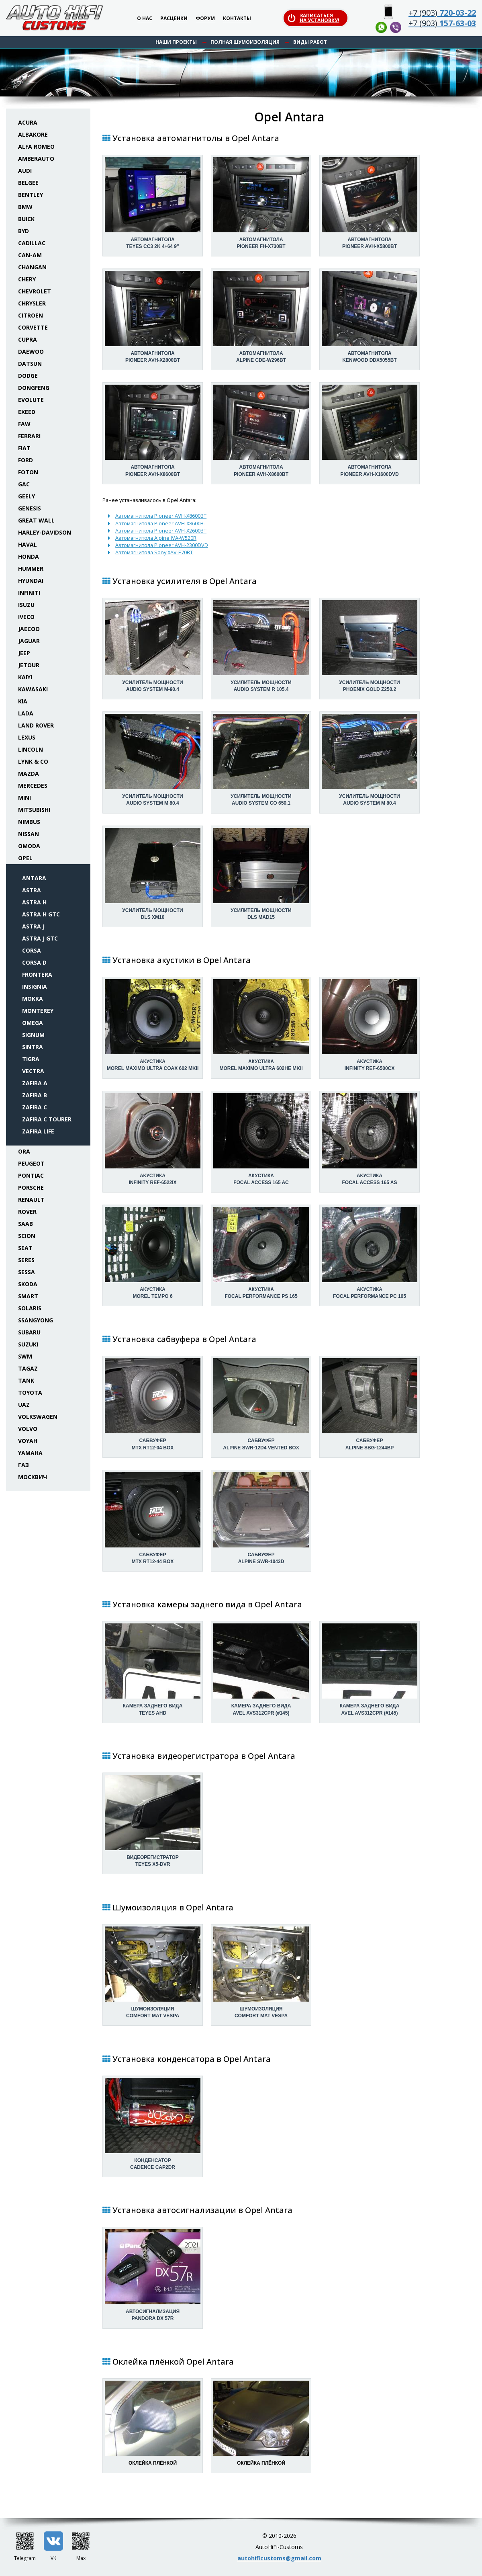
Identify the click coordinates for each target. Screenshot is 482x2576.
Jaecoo (29, 629)
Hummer (30, 568)
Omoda (29, 846)
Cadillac (31, 243)
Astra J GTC (40, 938)
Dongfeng (33, 387)
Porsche (31, 1187)
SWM (25, 1356)
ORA (24, 1151)
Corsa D (34, 962)
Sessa (26, 1272)
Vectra (33, 1071)
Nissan (28, 834)
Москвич (32, 1477)
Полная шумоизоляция (245, 42)
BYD (23, 231)
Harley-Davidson (44, 532)
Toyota (30, 1392)
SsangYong (35, 1320)
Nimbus (29, 822)
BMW (25, 207)
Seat (25, 1248)
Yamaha (30, 1453)
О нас (144, 19)
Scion (26, 1236)
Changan (32, 267)
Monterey (37, 1010)
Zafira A (34, 1083)
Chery (27, 279)
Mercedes (32, 785)
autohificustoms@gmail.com (279, 2558)
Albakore (33, 134)
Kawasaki (33, 689)
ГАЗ (23, 1465)
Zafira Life (38, 1131)
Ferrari (29, 436)
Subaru (29, 1332)
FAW (24, 424)
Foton (28, 472)
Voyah (27, 1441)
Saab (25, 1224)
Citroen (30, 315)
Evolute (31, 400)
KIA (22, 701)
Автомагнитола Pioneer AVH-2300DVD (161, 545)
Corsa (31, 950)
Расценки (174, 19)
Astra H (34, 902)
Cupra (27, 339)
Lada (25, 713)
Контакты (237, 19)
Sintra (32, 1047)
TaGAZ (28, 1368)
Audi (25, 170)
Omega (32, 1023)
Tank (26, 1380)
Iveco (26, 617)
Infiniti (29, 592)
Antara (34, 878)
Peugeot (31, 1163)
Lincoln (30, 749)
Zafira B (34, 1095)
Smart (28, 1296)
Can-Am (30, 255)
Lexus (26, 737)
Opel (25, 858)
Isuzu (26, 605)
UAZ (24, 1404)
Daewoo (31, 351)
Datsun (30, 363)
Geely (26, 496)
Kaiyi (25, 677)
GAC (24, 484)
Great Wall (36, 520)
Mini (24, 797)
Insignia (34, 986)
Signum (33, 1035)
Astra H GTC (41, 914)
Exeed (26, 412)
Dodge (28, 375)
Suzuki (28, 1344)
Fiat (24, 448)
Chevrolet (34, 291)
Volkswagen (37, 1416)
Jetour (28, 665)
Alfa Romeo (36, 146)
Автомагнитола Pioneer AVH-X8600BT (160, 515)
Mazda (28, 773)
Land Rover (36, 725)
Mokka (32, 998)
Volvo (27, 1428)
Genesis (29, 508)
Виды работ (310, 42)
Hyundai (30, 580)
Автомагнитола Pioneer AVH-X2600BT (160, 530)
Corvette (33, 327)
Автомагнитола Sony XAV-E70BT (154, 552)
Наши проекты (176, 42)
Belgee (28, 182)
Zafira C (34, 1107)
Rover (27, 1211)
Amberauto (36, 158)
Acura (27, 122)
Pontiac (31, 1175)
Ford (25, 460)
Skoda (27, 1284)
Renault (31, 1199)
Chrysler (32, 303)
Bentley (30, 195)
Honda (28, 556)
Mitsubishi (34, 810)
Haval (27, 544)
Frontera (37, 974)
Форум (205, 19)
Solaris (29, 1308)
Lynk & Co (33, 761)
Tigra (30, 1059)
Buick (26, 219)
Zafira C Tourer (46, 1119)
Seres (26, 1260)
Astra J (33, 926)
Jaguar (29, 641)
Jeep (24, 653)
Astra (31, 890)
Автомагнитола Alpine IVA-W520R (155, 537)
